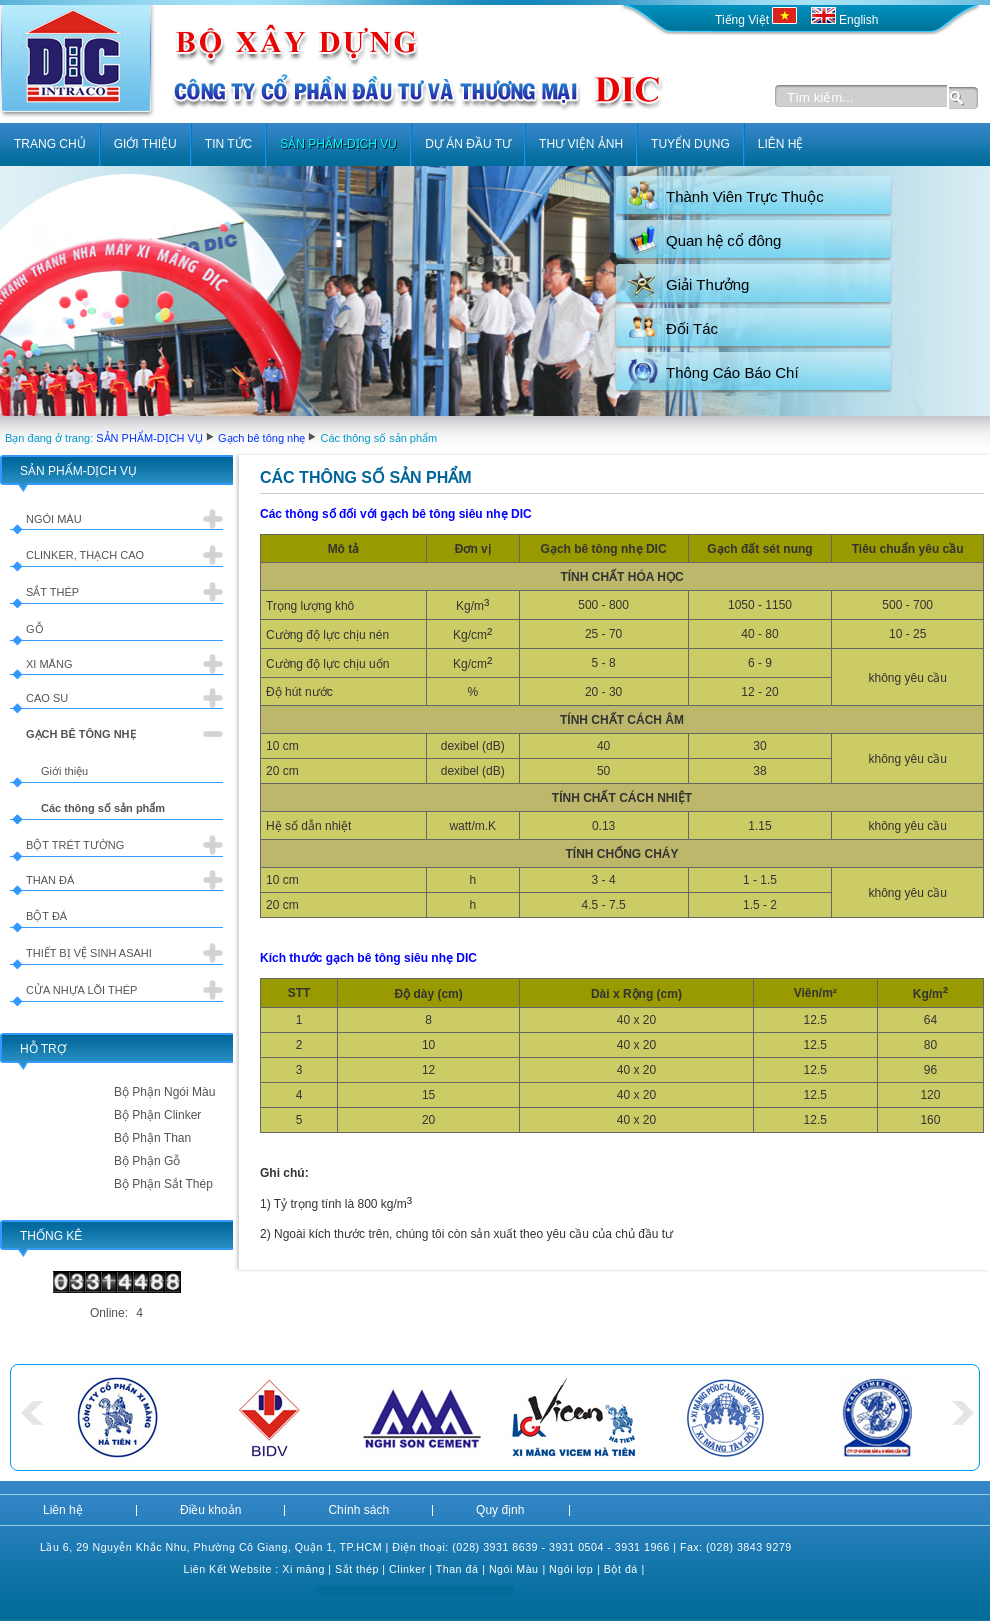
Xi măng (49, 664)
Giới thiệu (64, 771)
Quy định (500, 1510)
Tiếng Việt (758, 20)
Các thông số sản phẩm (103, 808)
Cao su (47, 698)
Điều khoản (210, 1510)
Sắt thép (52, 592)
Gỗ (35, 629)
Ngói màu (54, 519)
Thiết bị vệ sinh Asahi (89, 953)
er (420, 1569)
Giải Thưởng (707, 284)
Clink (402, 1569)
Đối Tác (692, 328)
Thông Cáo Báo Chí (732, 372)
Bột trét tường (75, 845)
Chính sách (358, 1510)
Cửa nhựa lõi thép (81, 990)
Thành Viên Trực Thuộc (745, 196)
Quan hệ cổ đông (723, 240)
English (845, 20)
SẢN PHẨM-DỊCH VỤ (149, 438)
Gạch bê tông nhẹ (261, 438)
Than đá (50, 880)
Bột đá (46, 916)
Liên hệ (63, 1510)
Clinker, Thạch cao (85, 555)
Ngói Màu (514, 1569)
